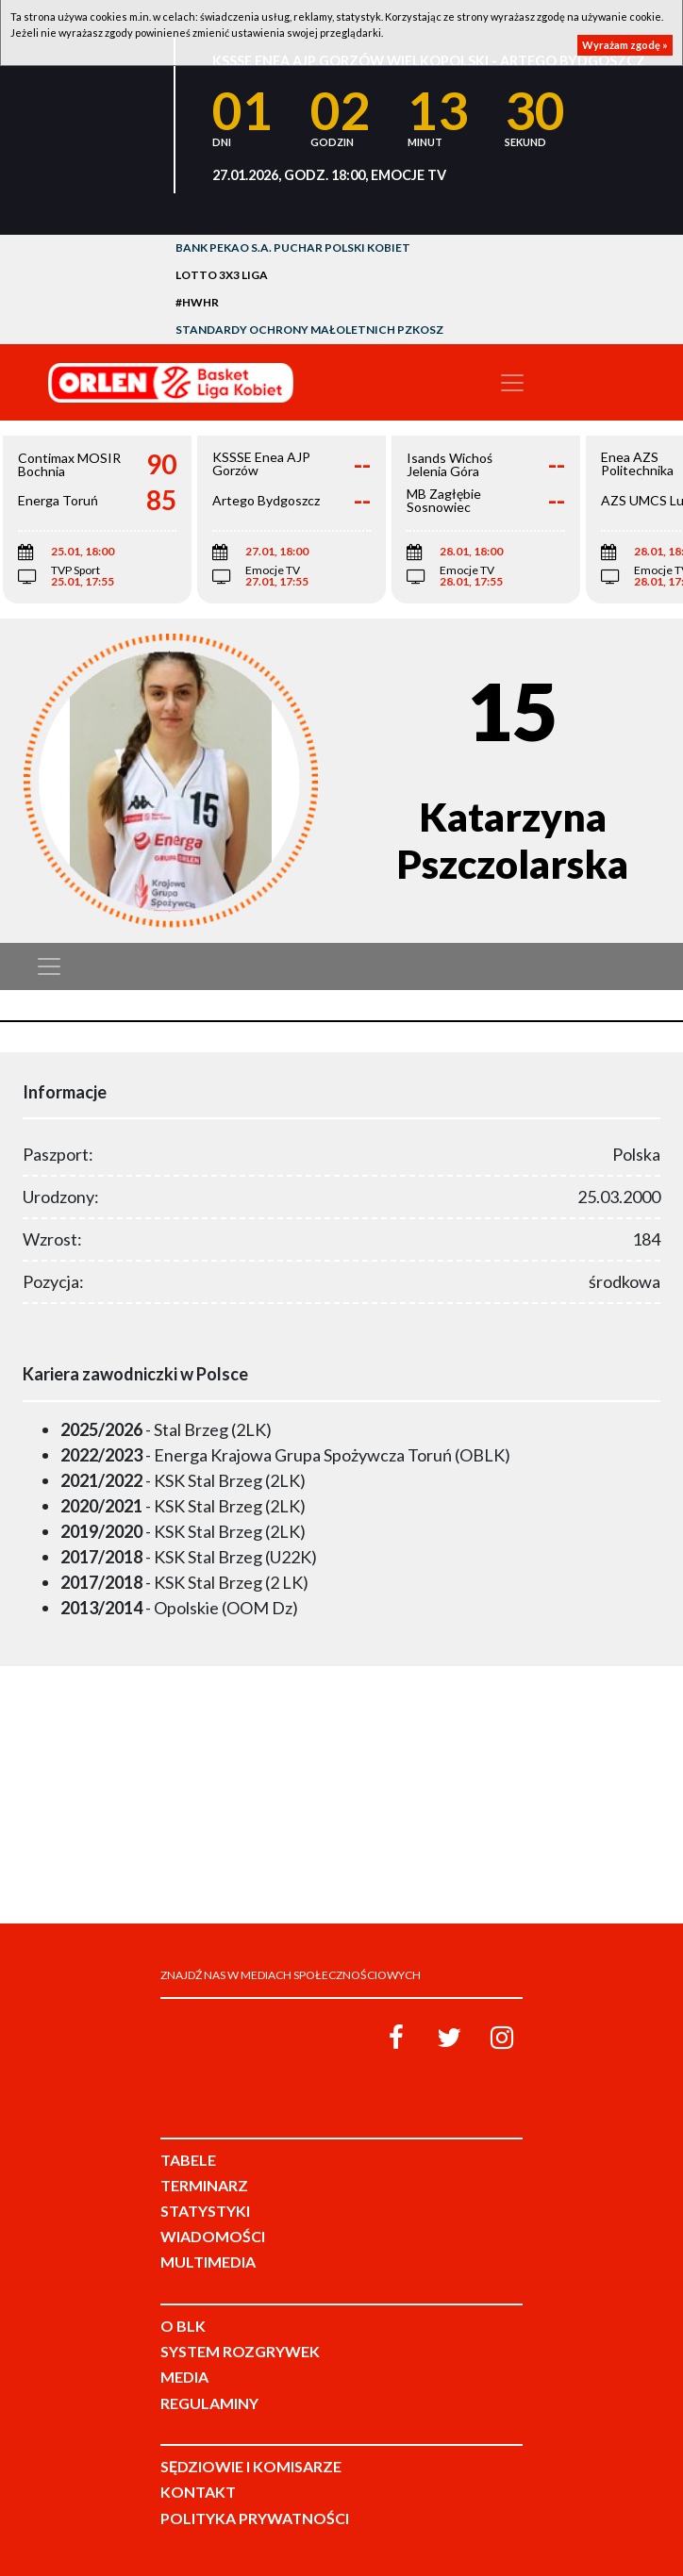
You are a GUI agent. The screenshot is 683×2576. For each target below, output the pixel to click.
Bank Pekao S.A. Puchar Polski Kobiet (292, 247)
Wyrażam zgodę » (625, 45)
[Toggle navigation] (512, 383)
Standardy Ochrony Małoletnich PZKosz (309, 329)
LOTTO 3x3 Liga (221, 275)
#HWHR (197, 302)
